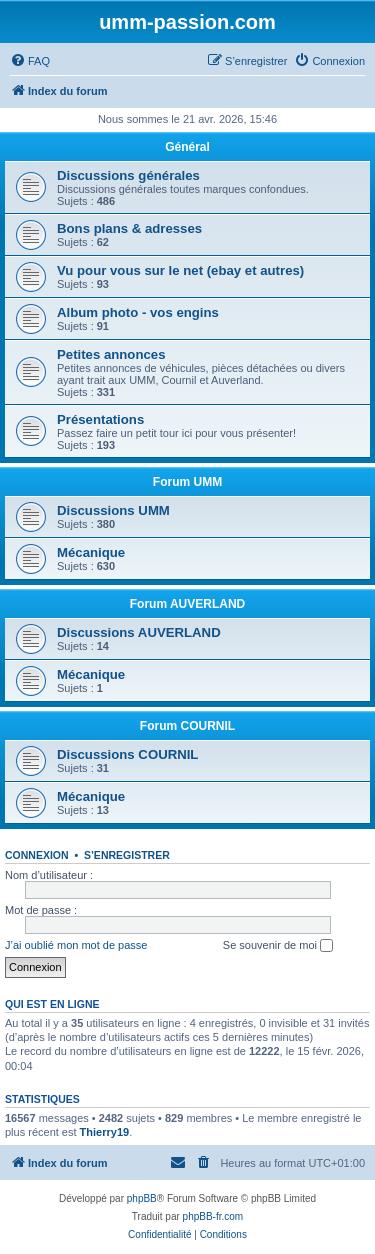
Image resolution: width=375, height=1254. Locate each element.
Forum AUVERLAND (188, 604)
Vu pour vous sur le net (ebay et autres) (180, 270)
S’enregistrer (127, 855)
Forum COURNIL (187, 726)
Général (187, 147)
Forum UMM (187, 482)
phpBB (142, 1198)
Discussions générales (128, 175)
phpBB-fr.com (213, 1216)
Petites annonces (111, 354)
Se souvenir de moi (278, 946)
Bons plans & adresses (129, 228)
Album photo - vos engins (138, 312)
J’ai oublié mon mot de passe (76, 945)
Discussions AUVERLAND (139, 632)
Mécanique (91, 552)
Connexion (37, 855)
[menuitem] (30, 61)
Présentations (100, 419)
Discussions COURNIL (127, 754)
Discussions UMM (113, 510)
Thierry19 (105, 1132)
